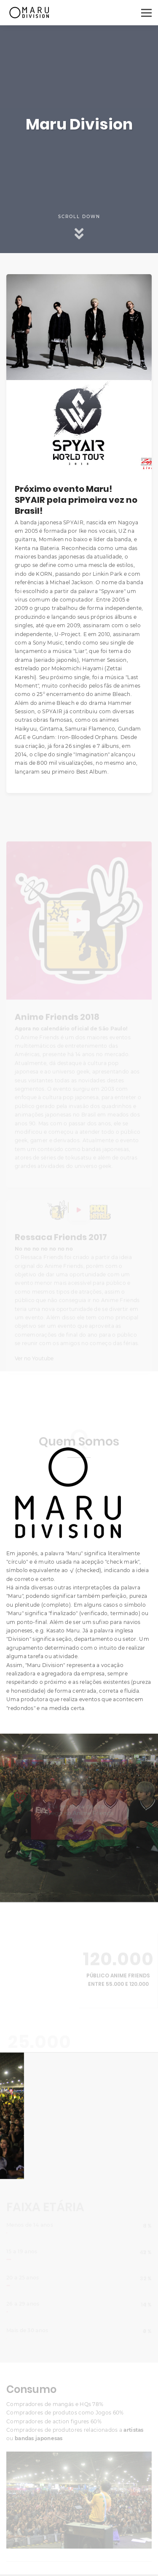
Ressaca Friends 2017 (61, 1242)
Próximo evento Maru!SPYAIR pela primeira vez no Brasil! (76, 499)
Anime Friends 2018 (57, 1022)
